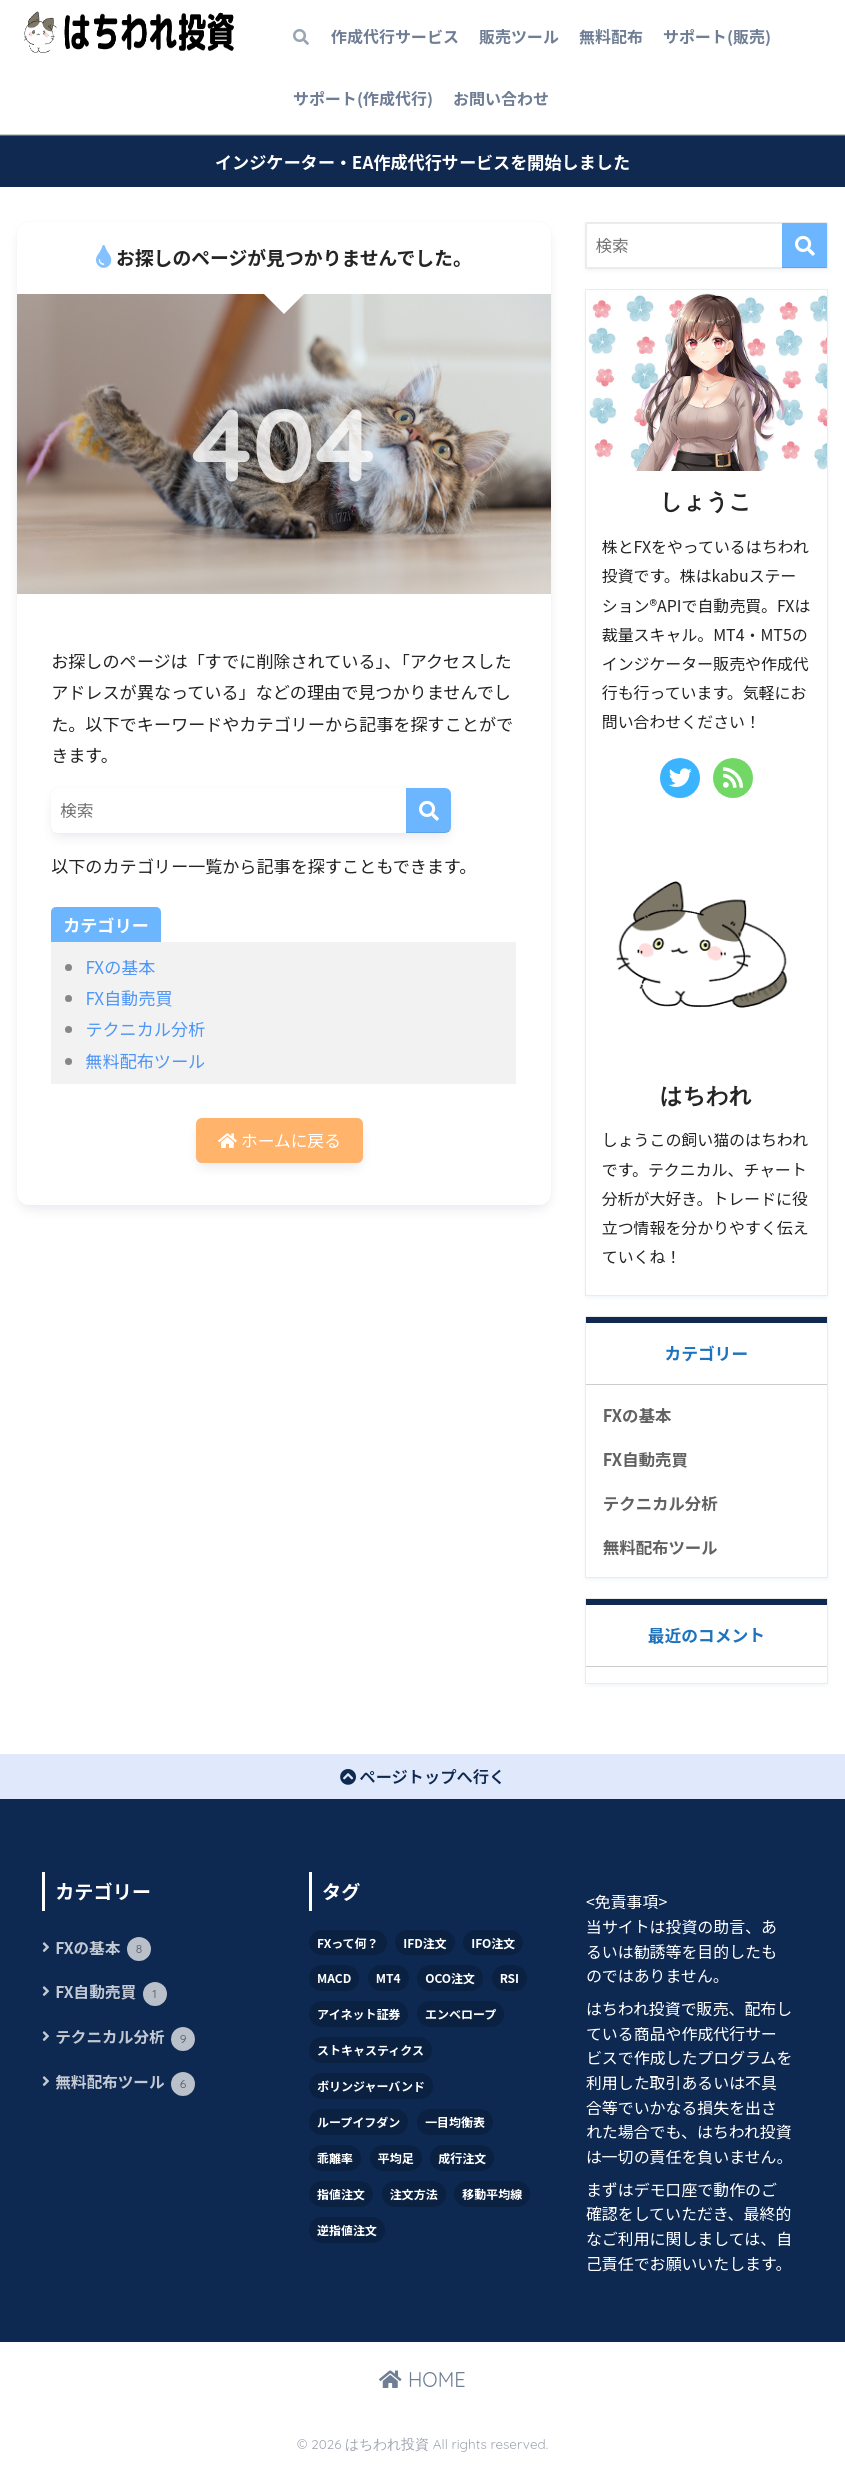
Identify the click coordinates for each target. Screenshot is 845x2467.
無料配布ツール (145, 1060)
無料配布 (611, 36)
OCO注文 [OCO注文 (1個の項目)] (450, 1980)
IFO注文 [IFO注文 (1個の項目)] (493, 1944)
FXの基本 (120, 966)
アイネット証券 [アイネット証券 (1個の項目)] (358, 2016)
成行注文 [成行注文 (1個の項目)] (462, 2160)
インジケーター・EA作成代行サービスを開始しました (422, 161)
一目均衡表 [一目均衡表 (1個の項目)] (455, 2124)
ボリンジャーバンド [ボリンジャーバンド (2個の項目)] (371, 2088)
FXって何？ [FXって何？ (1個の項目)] (348, 1944)
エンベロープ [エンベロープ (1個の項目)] (460, 2016)
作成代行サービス (395, 36)
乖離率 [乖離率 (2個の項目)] (335, 2160)
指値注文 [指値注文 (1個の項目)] (341, 2196)
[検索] (428, 810)
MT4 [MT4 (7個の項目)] (388, 1980)
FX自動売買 (128, 997)
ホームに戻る (279, 1140)
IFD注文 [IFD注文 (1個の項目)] (425, 1944)
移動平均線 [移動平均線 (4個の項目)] (492, 2196)
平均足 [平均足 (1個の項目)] (396, 2160)
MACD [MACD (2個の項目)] (334, 1980)
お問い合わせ (501, 98)
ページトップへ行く (423, 1779)
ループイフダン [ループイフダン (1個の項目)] (358, 2124)
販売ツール (519, 36)
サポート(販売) (717, 36)
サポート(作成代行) (363, 98)
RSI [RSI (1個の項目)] (509, 1980)
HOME (422, 2382)
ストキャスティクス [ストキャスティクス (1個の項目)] (370, 2052)
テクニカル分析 (145, 1028)
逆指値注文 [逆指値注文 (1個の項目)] (347, 2232)
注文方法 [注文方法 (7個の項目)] (414, 2196)
